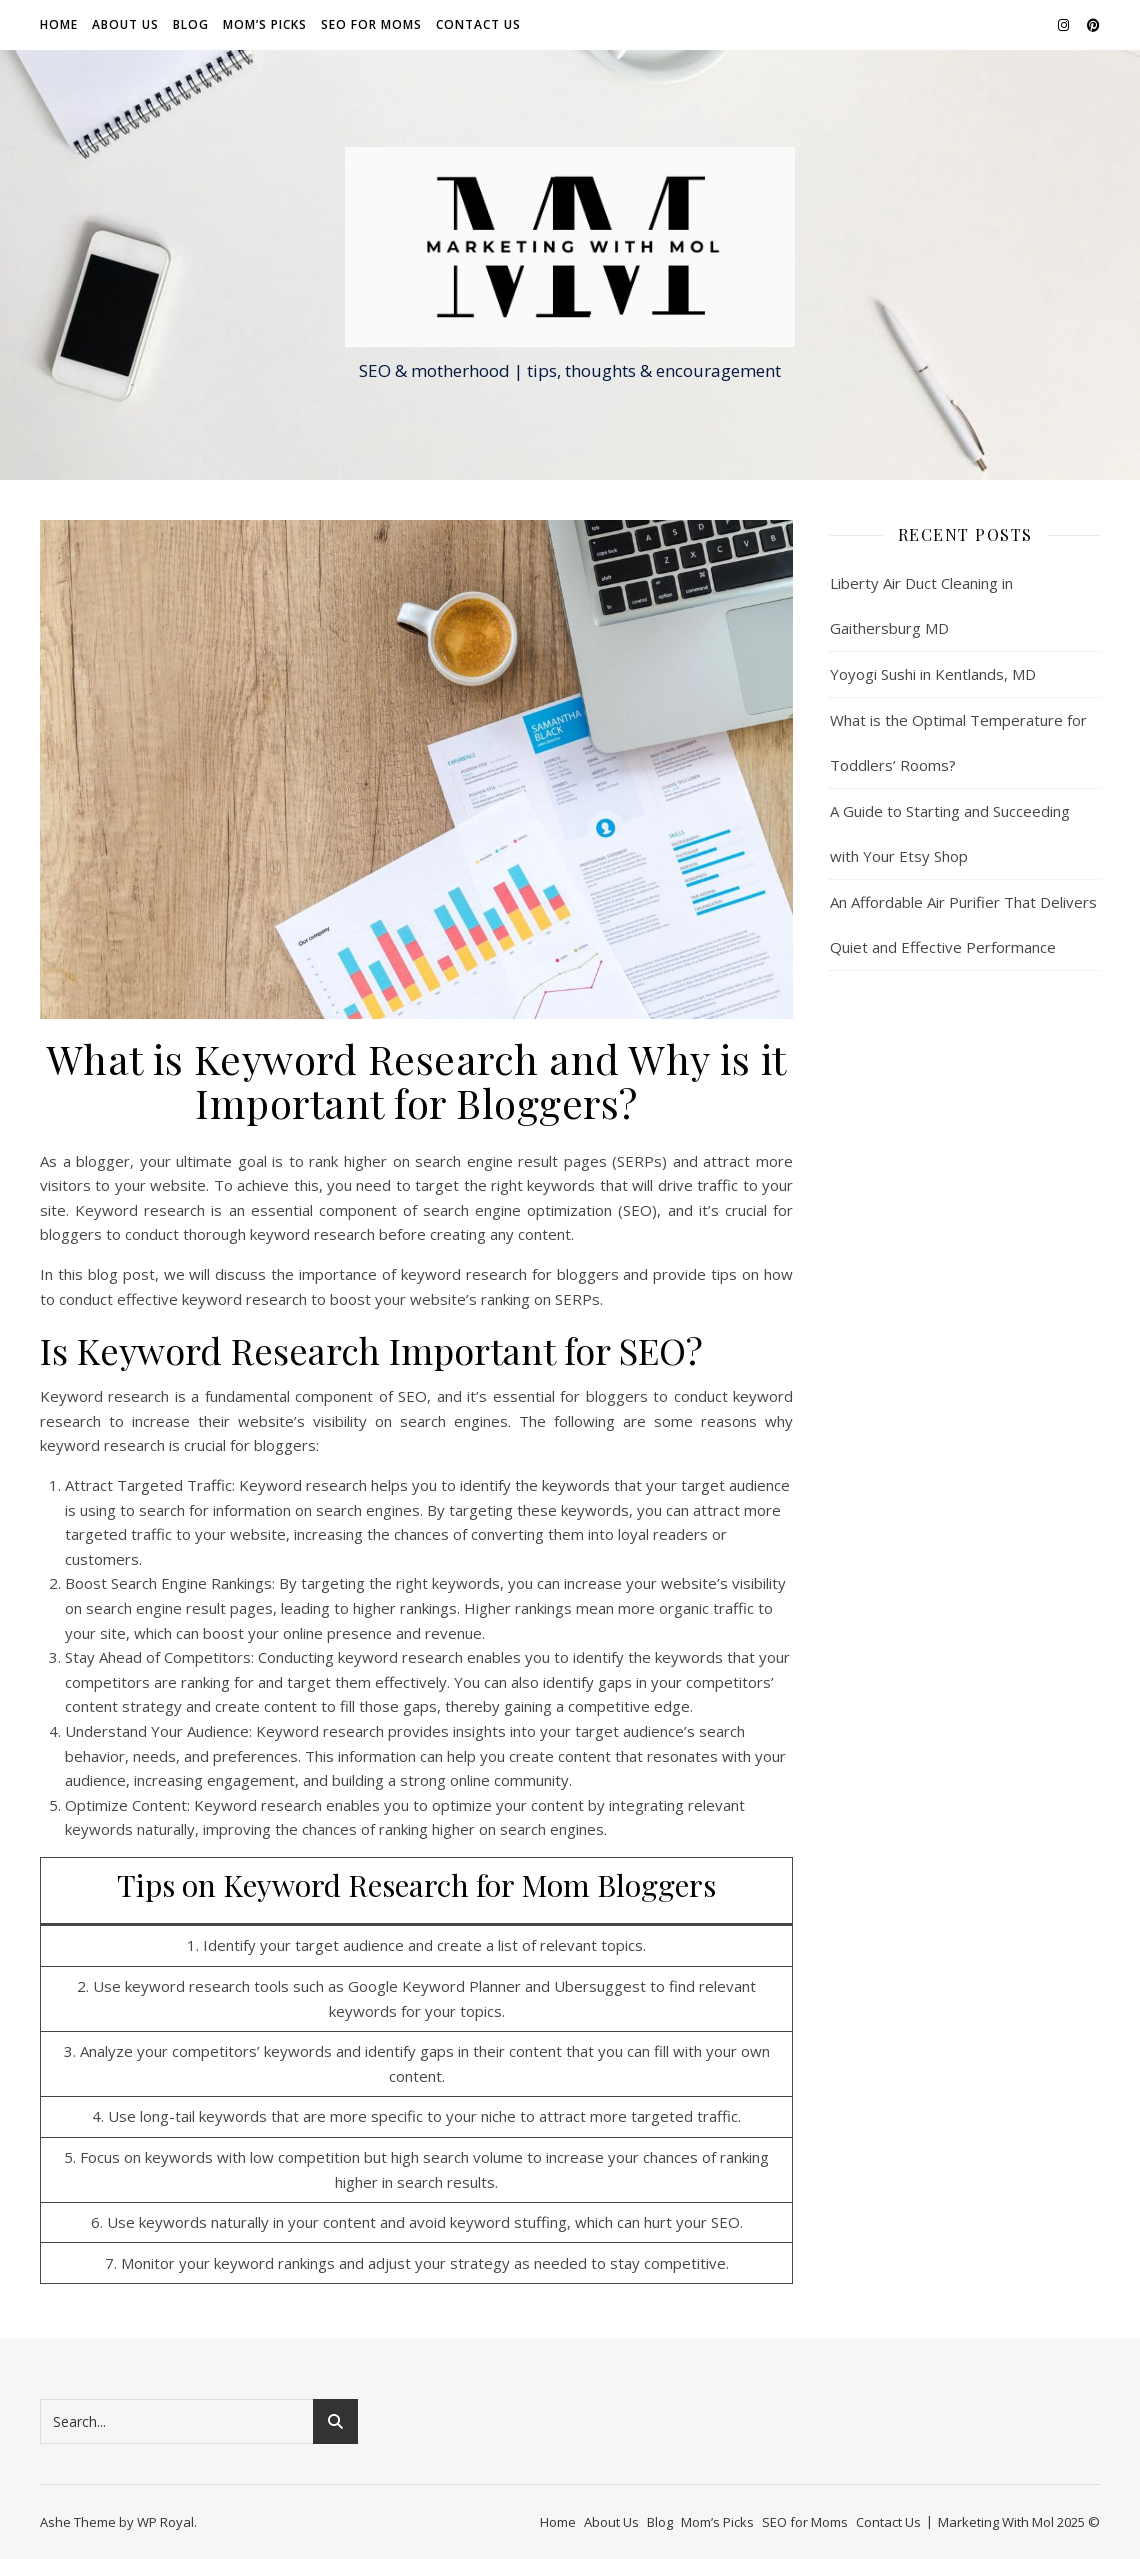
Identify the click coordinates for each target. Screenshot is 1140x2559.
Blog (191, 24)
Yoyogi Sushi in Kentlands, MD (933, 674)
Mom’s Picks (265, 24)
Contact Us (478, 24)
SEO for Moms (371, 24)
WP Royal (165, 2522)
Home (59, 24)
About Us (125, 24)
